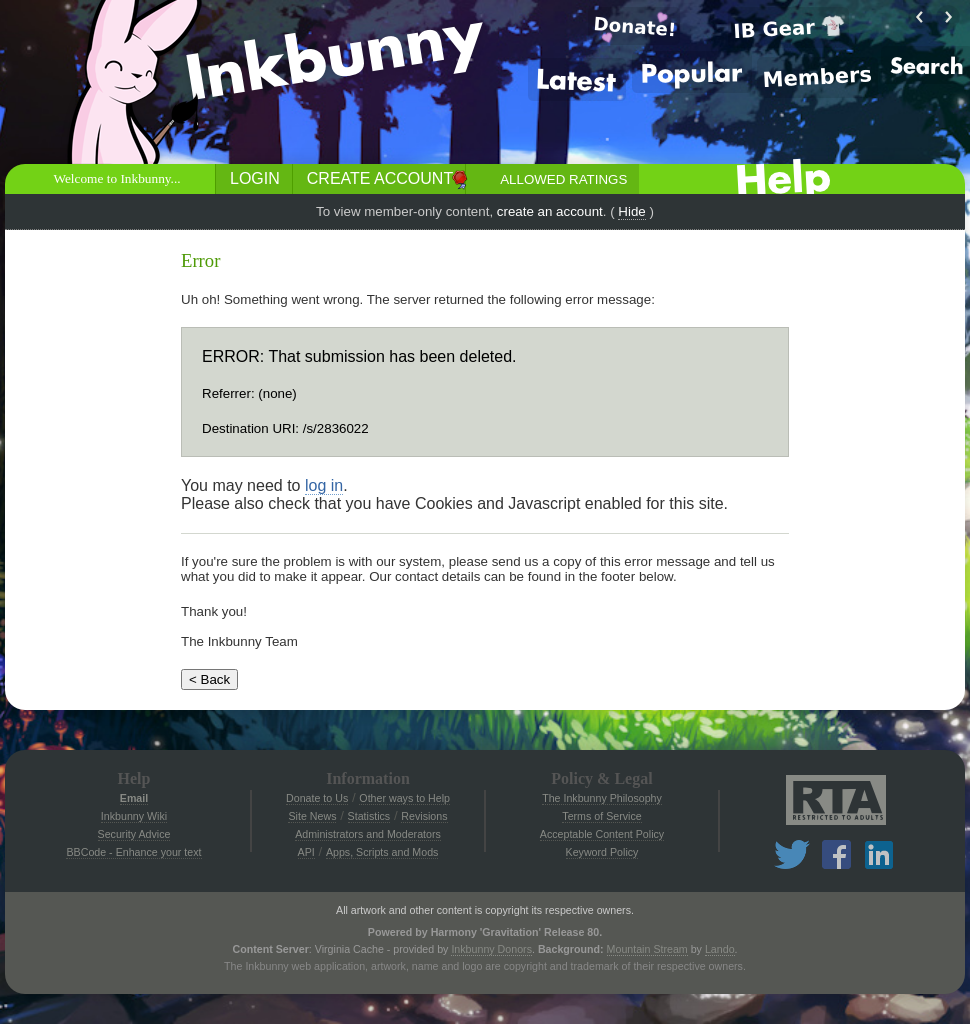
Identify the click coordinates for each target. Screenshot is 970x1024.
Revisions (424, 816)
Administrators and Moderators (368, 834)
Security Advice (134, 834)
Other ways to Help (404, 798)
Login (255, 178)
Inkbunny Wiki (134, 816)
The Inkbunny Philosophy (602, 798)
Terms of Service (601, 816)
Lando (720, 949)
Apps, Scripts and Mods (382, 852)
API (306, 852)
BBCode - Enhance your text (133, 852)
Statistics (369, 816)
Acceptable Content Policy (602, 834)
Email (134, 798)
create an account (550, 211)
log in (324, 485)
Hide (631, 211)
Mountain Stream (647, 949)
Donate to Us (317, 798)
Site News (312, 816)
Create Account (380, 178)
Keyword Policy (602, 852)
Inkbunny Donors (491, 949)
